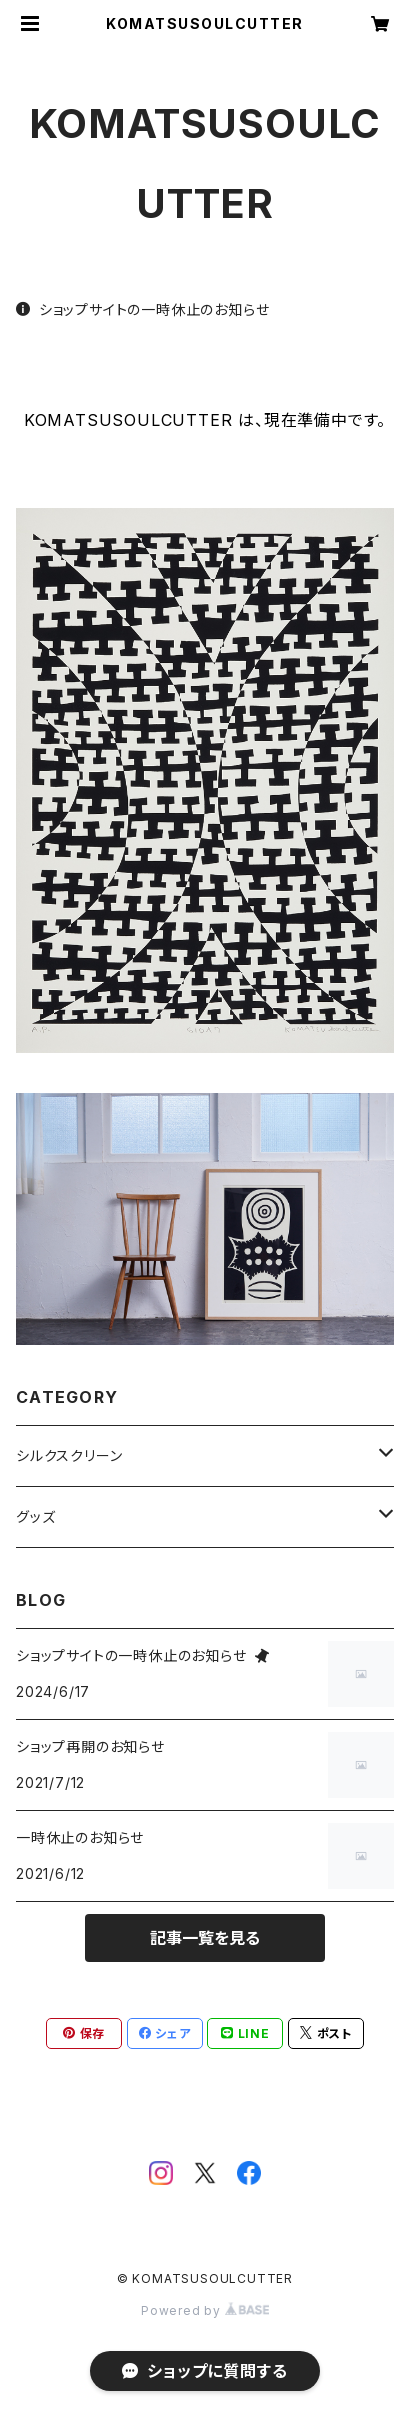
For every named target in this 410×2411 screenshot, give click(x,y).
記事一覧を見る (205, 1938)
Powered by (205, 2310)
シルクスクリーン (69, 1455)
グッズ (35, 1516)
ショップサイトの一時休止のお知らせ (142, 309)
